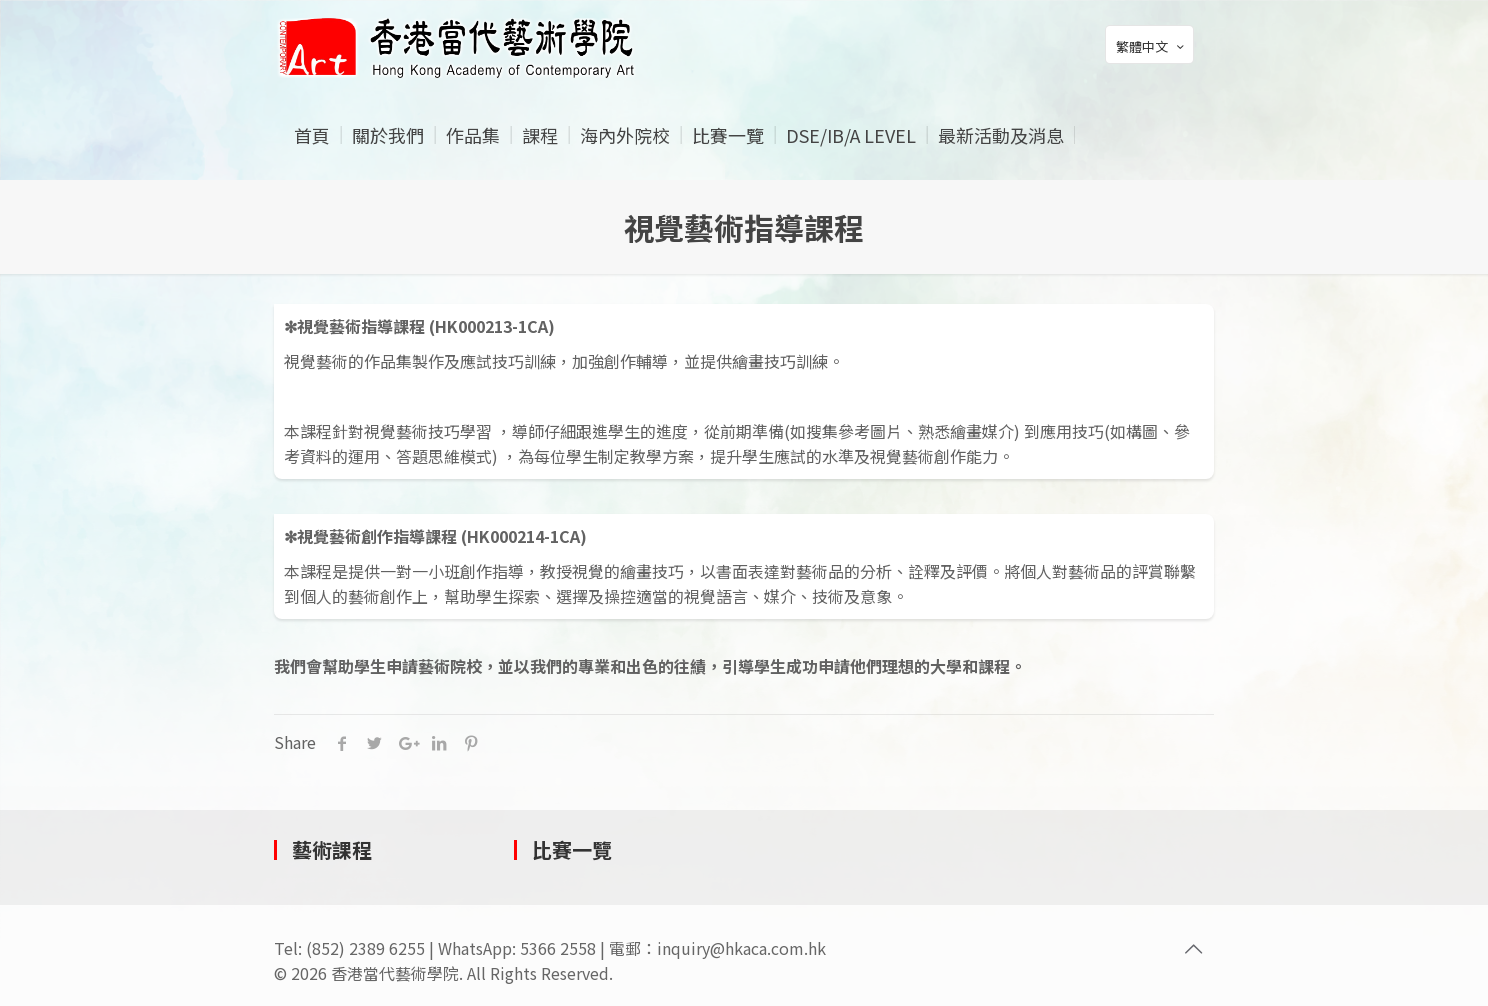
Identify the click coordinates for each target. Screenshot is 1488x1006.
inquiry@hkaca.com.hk (741, 948)
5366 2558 (558, 948)
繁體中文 (1151, 46)
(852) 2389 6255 (365, 948)
